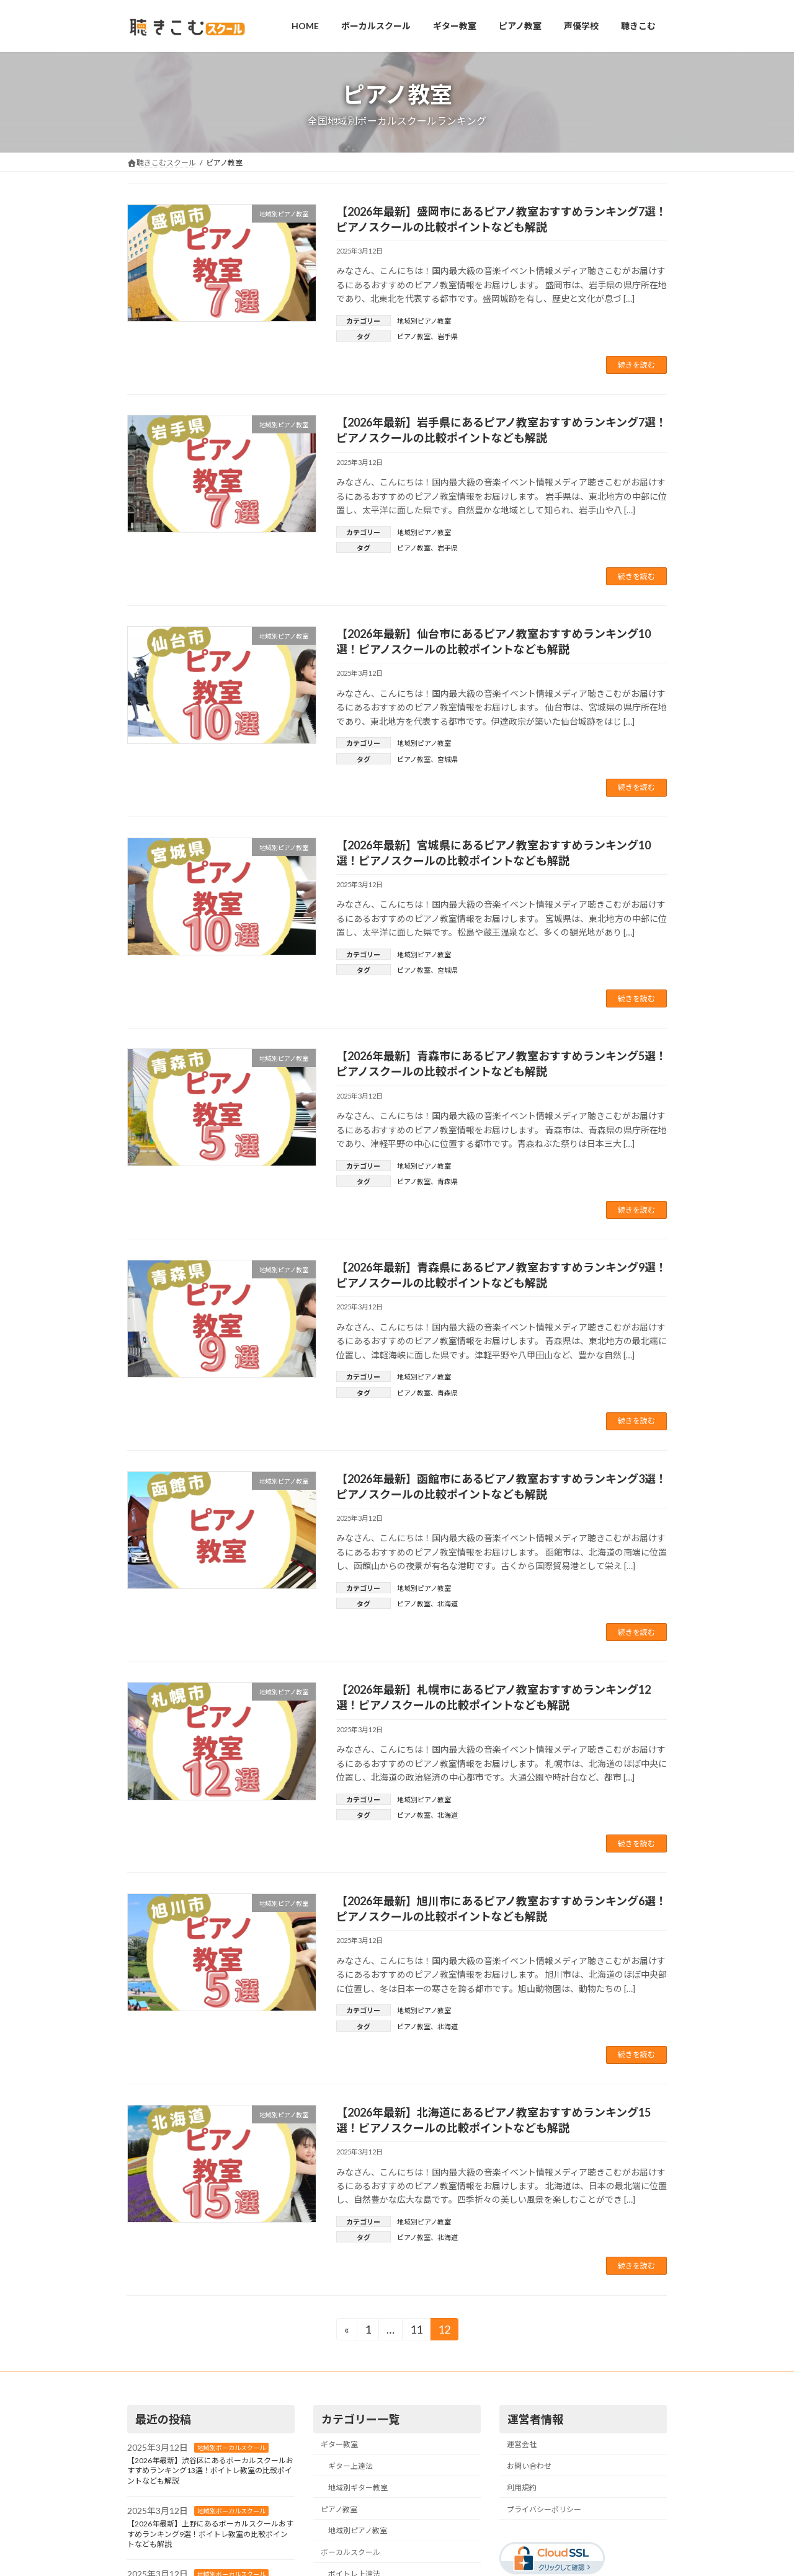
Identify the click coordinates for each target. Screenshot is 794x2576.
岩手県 (447, 336)
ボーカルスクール (350, 2552)
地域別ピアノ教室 (424, 321)
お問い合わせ (529, 2466)
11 (415, 2331)
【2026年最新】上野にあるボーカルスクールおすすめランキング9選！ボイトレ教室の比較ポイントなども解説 (210, 2534)
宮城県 (447, 759)
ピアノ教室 (413, 336)
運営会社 (522, 2444)
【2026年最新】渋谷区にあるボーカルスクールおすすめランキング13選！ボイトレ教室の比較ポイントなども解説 (210, 2471)
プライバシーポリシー (544, 2508)
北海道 (447, 1604)
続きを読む (636, 365)
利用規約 (522, 2487)
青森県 (447, 1181)
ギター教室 (339, 2444)
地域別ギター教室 (358, 2487)
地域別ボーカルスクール (231, 2447)
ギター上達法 (350, 2466)
